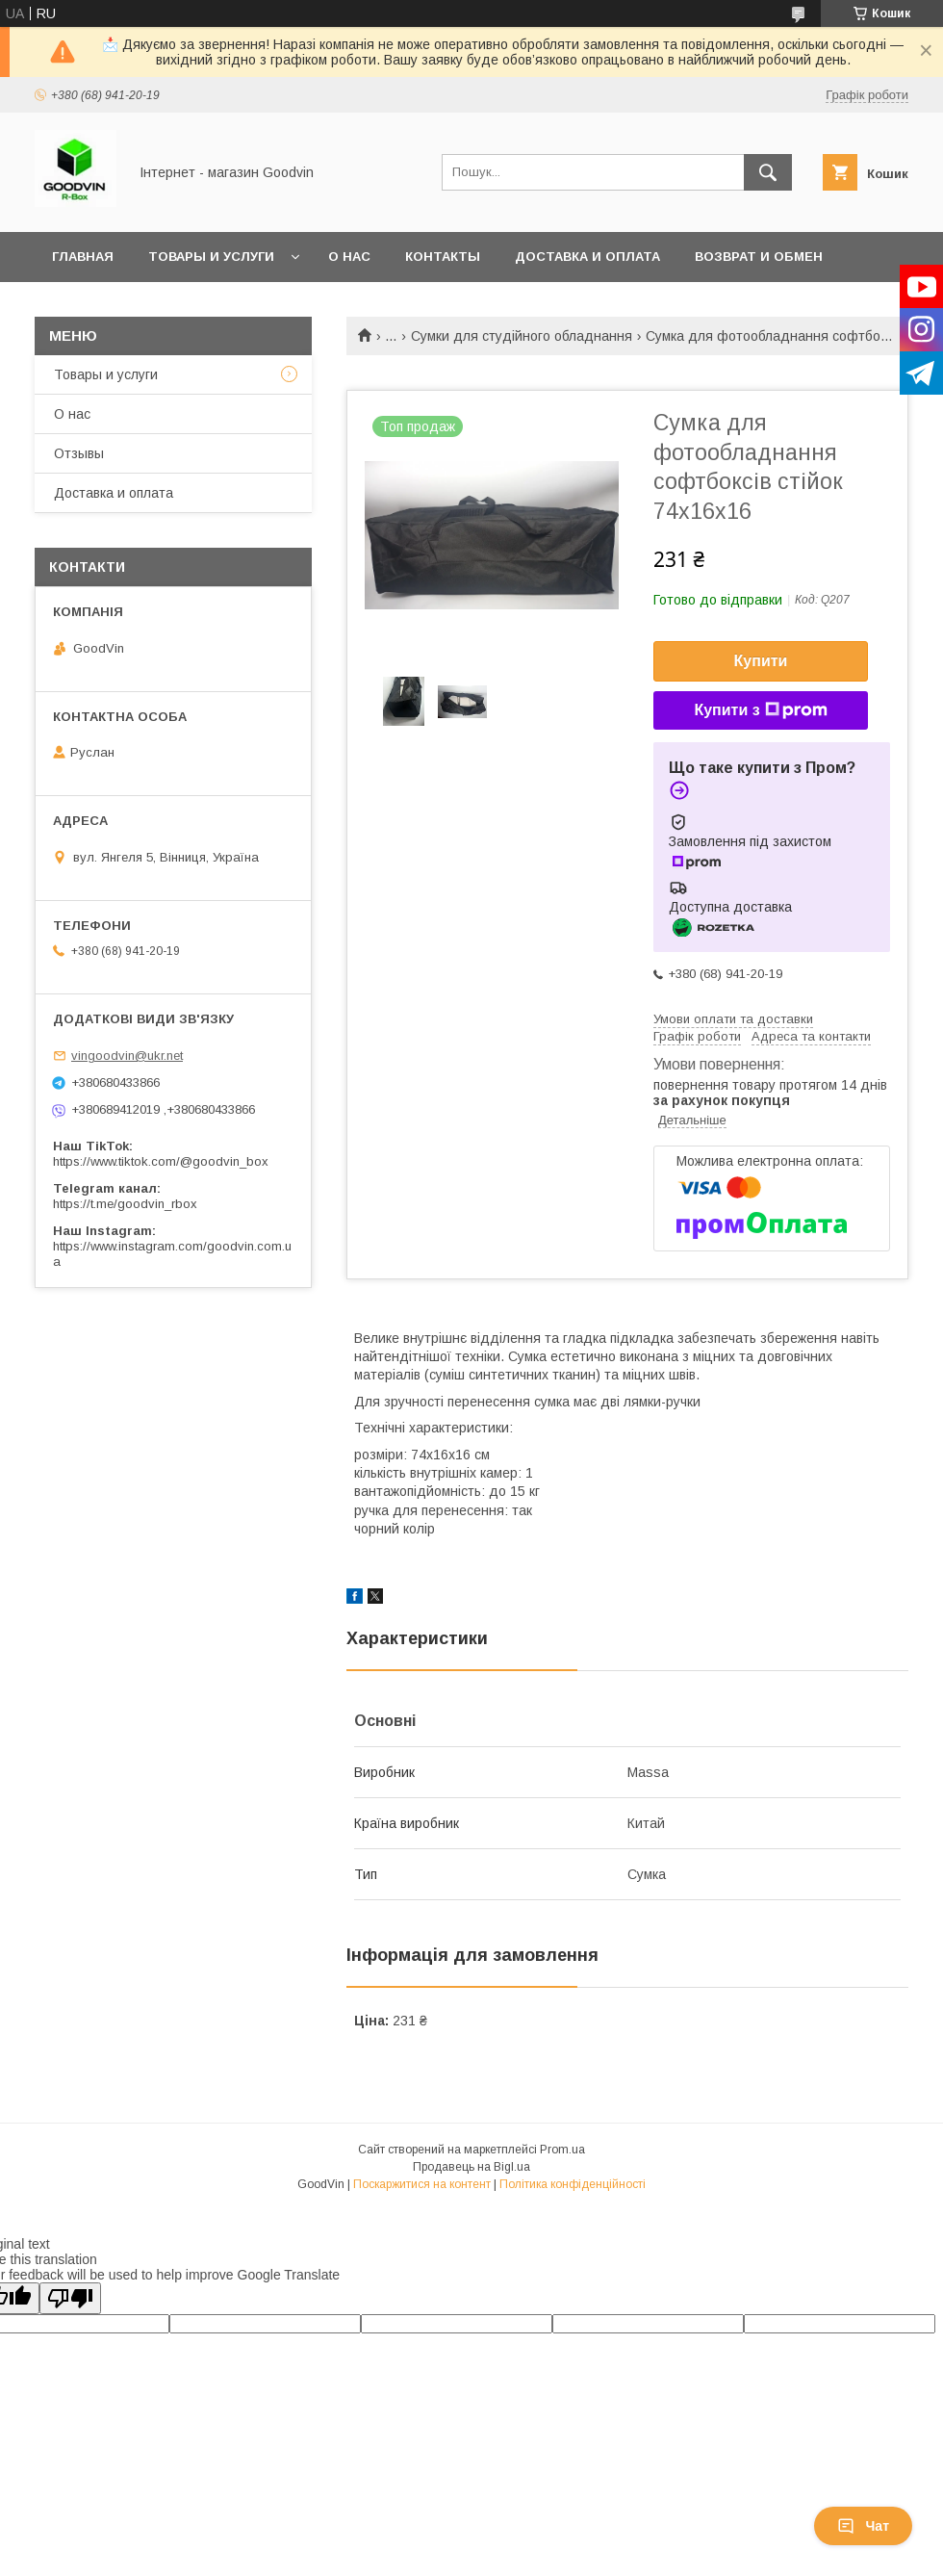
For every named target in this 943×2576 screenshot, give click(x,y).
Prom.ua (562, 2149)
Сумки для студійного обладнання (521, 336)
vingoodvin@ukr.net (127, 1055)
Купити (761, 661)
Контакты (442, 256)
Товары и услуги (211, 256)
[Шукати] (768, 172)
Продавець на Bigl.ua (471, 2167)
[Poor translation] (70, 2298)
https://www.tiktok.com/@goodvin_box (160, 1161)
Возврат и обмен (759, 256)
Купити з (760, 710)
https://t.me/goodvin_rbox (125, 1204)
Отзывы (79, 453)
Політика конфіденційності (572, 2184)
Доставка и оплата (587, 256)
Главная (83, 256)
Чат (863, 2526)
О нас (349, 256)
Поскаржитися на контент (422, 2184)
